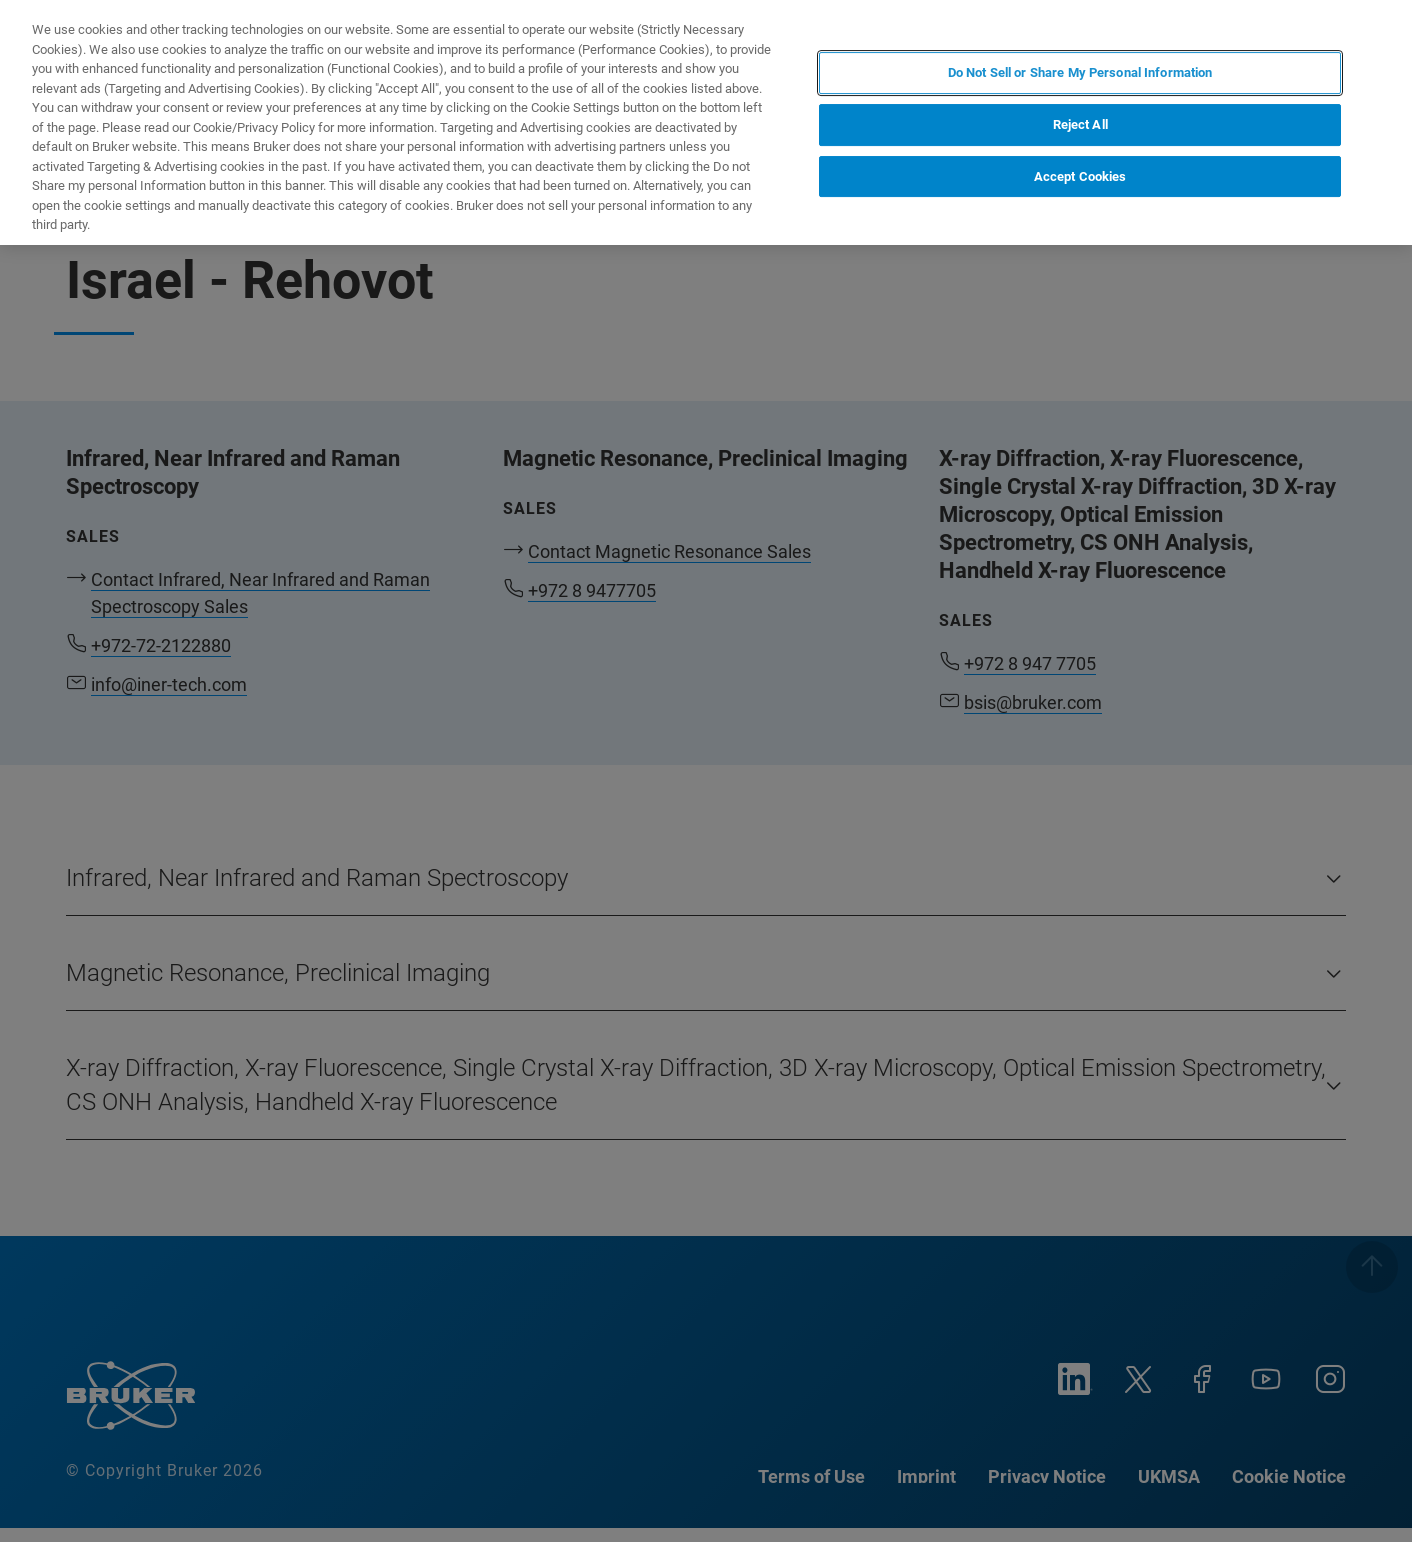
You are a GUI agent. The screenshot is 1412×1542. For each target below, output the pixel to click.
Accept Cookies (1080, 176)
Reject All (1080, 124)
